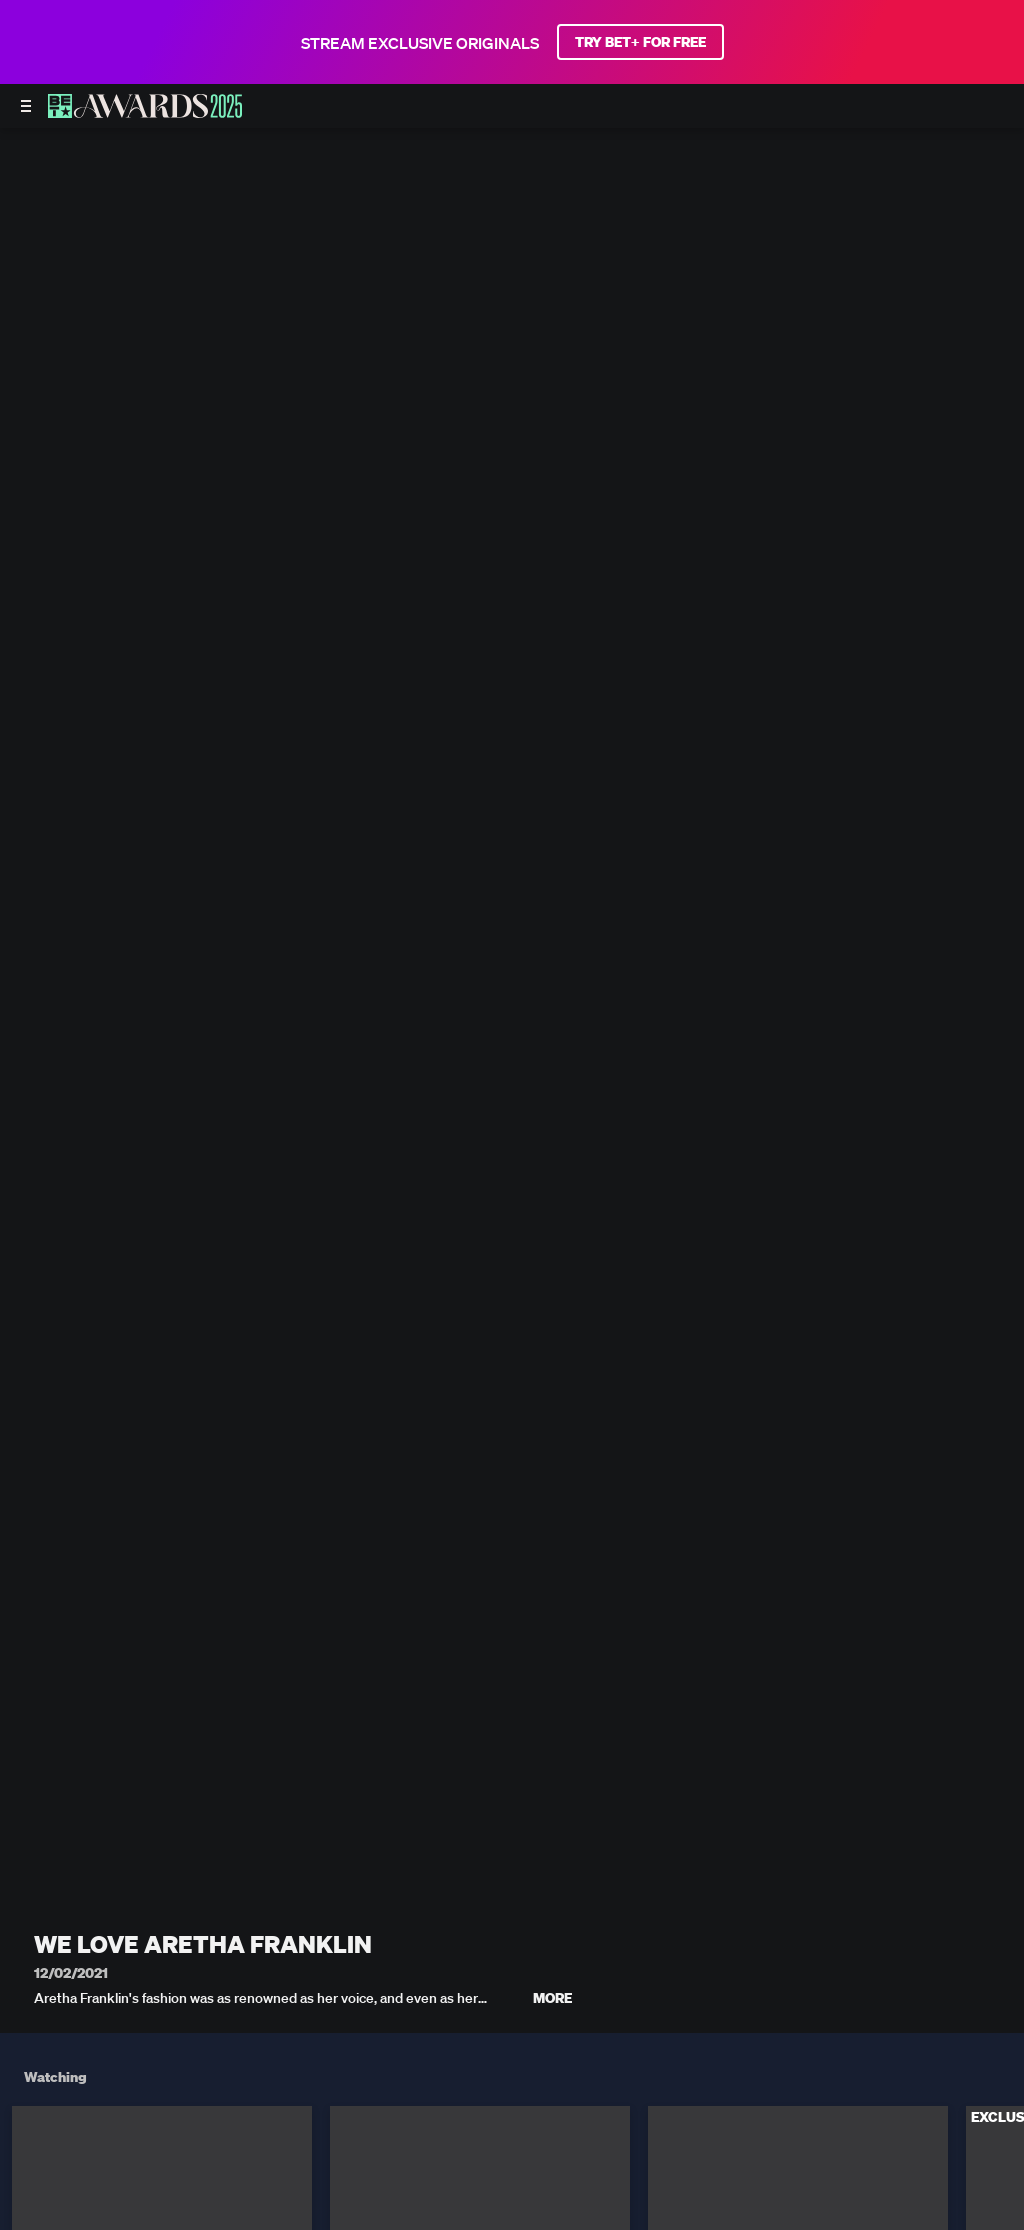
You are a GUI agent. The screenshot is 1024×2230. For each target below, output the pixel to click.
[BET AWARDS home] (145, 112)
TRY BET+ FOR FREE (640, 42)
